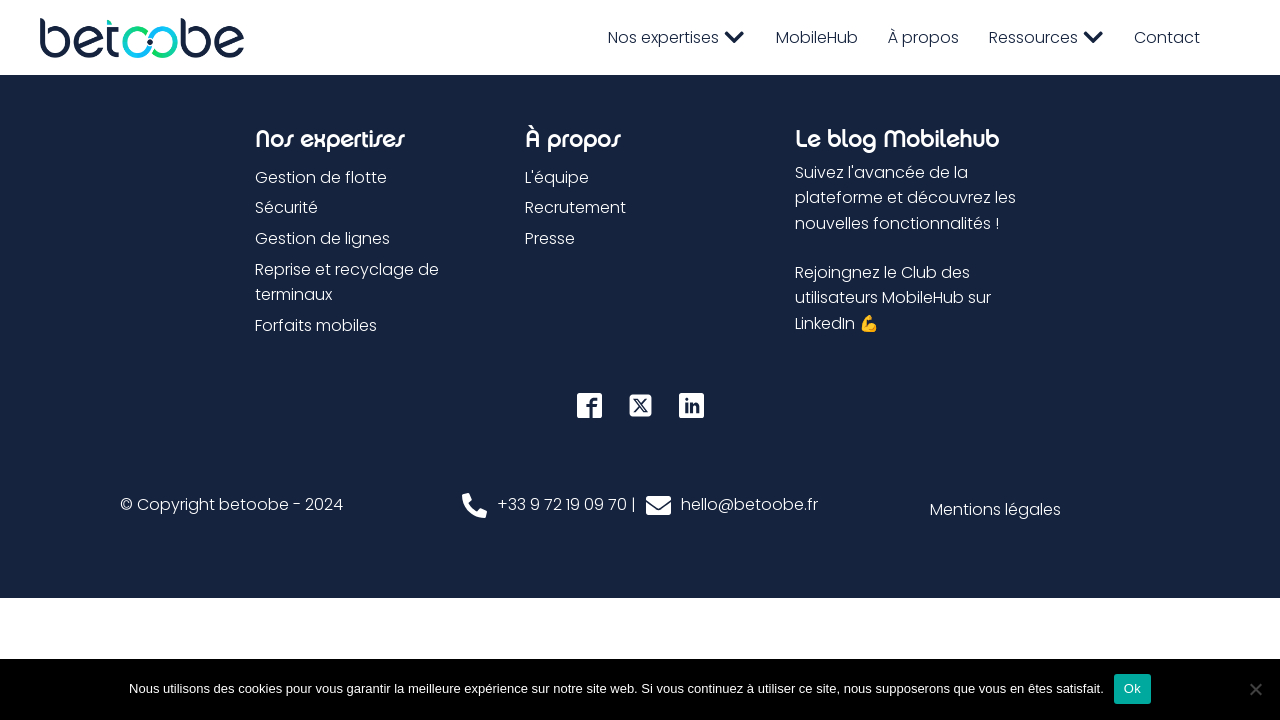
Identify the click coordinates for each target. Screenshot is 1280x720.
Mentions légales (995, 509)
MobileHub (817, 37)
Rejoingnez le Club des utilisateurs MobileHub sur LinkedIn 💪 (893, 298)
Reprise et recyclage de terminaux (347, 282)
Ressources (1046, 37)
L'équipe (557, 177)
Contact (1167, 37)
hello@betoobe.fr (749, 504)
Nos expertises (676, 37)
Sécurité (286, 207)
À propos (923, 37)
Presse (550, 238)
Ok (1132, 688)
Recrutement (575, 207)
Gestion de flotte (321, 177)
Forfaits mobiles (316, 325)
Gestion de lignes (322, 238)
